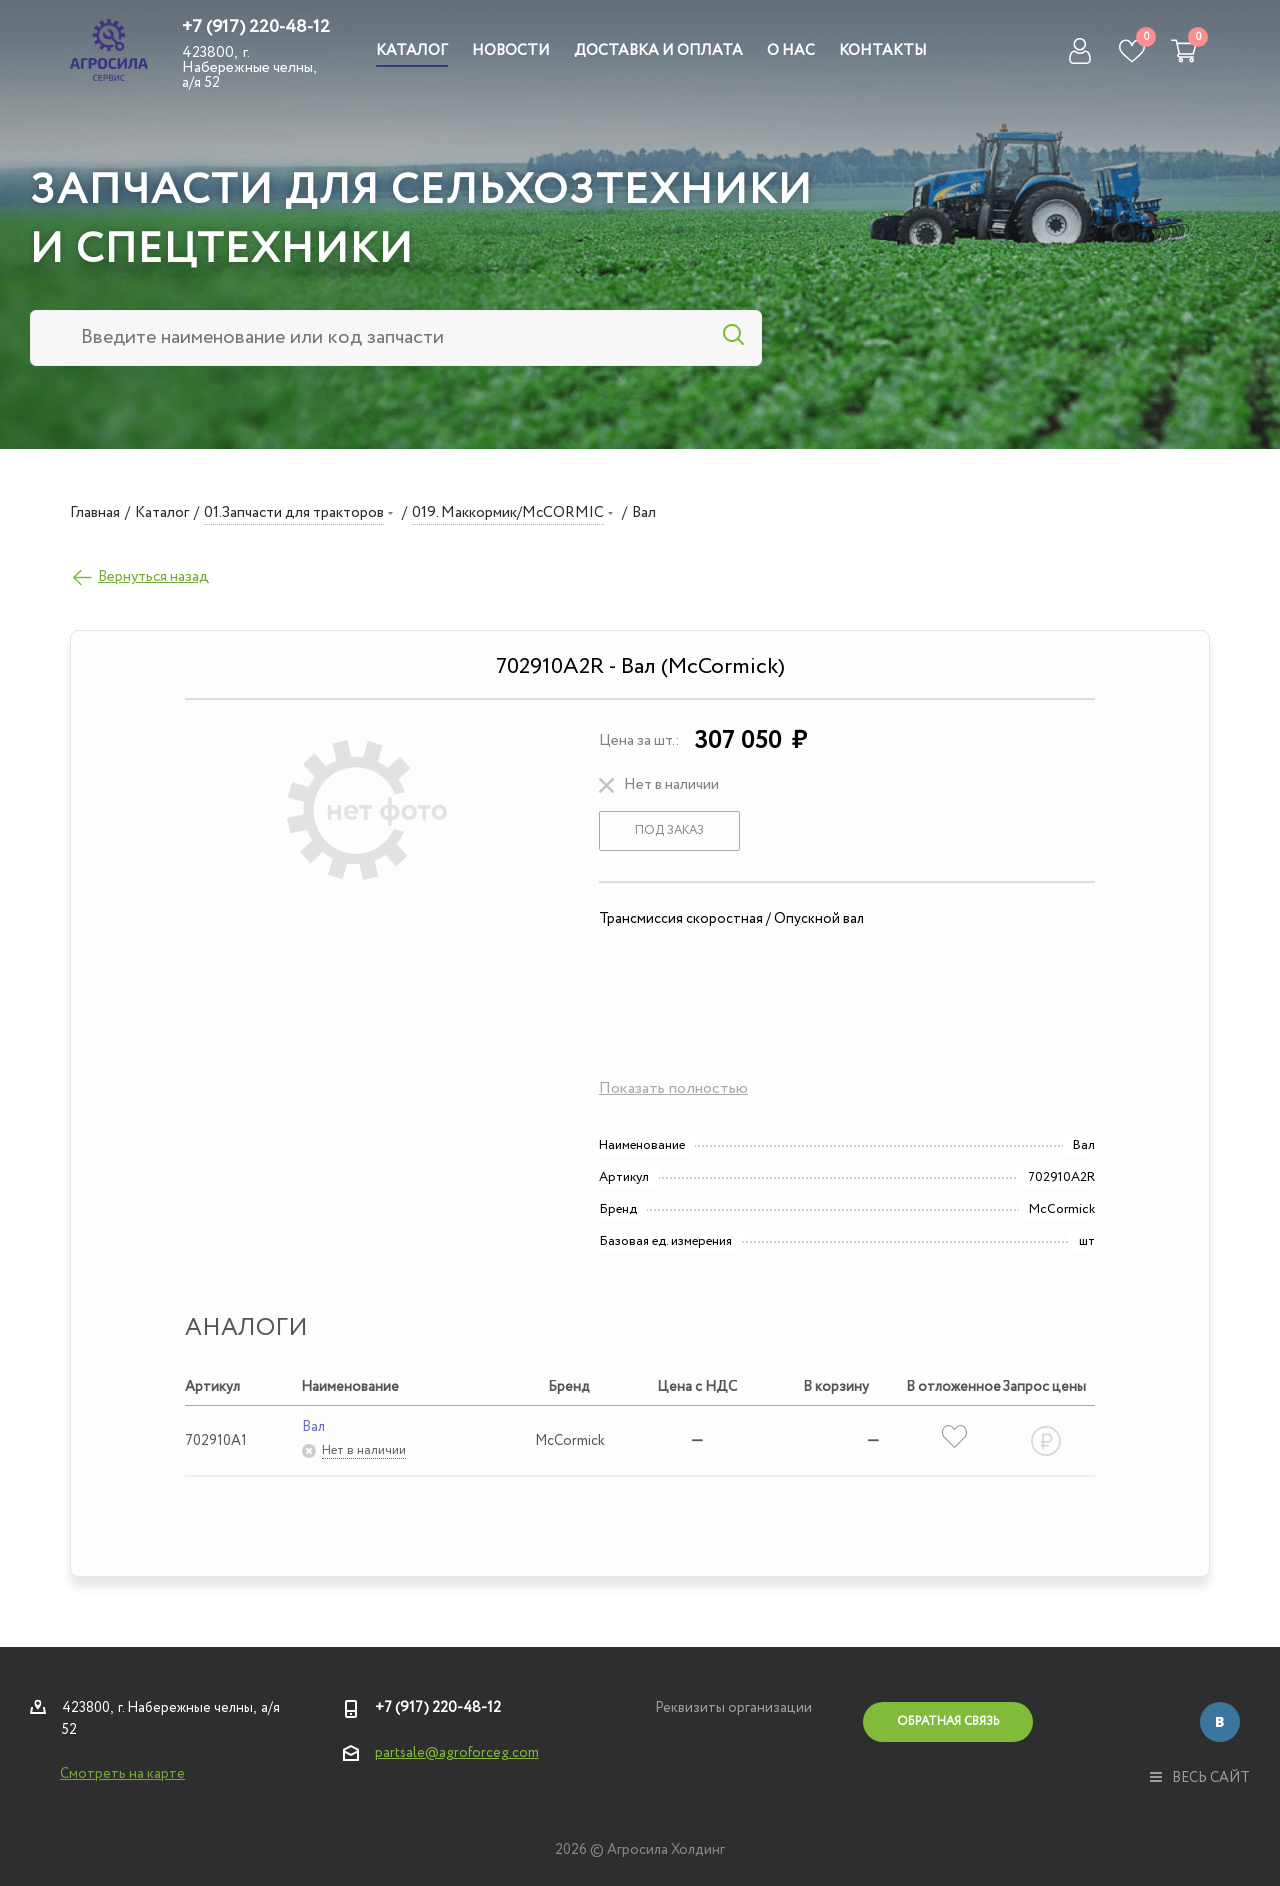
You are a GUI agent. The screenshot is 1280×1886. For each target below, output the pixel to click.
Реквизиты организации (733, 1708)
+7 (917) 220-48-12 (256, 27)
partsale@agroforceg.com (457, 1753)
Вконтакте (1220, 1722)
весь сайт (1200, 1778)
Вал (313, 1427)
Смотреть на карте (122, 1774)
